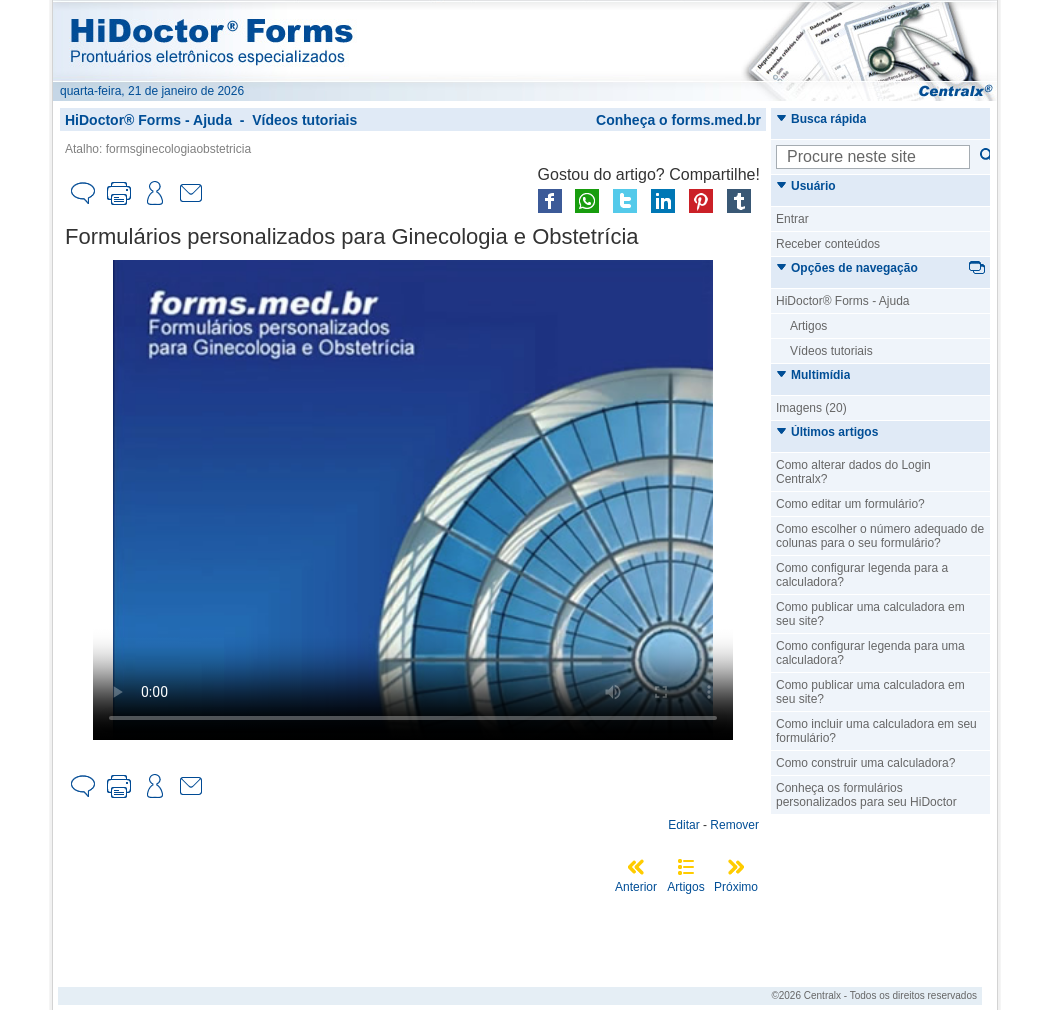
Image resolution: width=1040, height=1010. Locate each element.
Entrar (792, 219)
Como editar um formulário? (850, 504)
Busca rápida (821, 119)
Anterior (636, 887)
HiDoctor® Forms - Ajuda (148, 120)
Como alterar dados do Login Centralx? (853, 472)
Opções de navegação (847, 268)
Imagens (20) (811, 408)
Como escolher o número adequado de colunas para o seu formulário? (880, 536)
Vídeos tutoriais (304, 120)
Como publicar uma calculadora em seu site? (870, 614)
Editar (683, 825)
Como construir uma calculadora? (865, 763)
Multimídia (813, 375)
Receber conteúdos (828, 244)
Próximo (736, 887)
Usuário (806, 186)
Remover (734, 825)
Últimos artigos (827, 432)
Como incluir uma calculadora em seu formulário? (876, 731)
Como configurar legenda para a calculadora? (862, 575)
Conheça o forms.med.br (678, 120)
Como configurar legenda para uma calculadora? (870, 653)
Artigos (685, 887)
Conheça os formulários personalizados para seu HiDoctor (866, 795)
